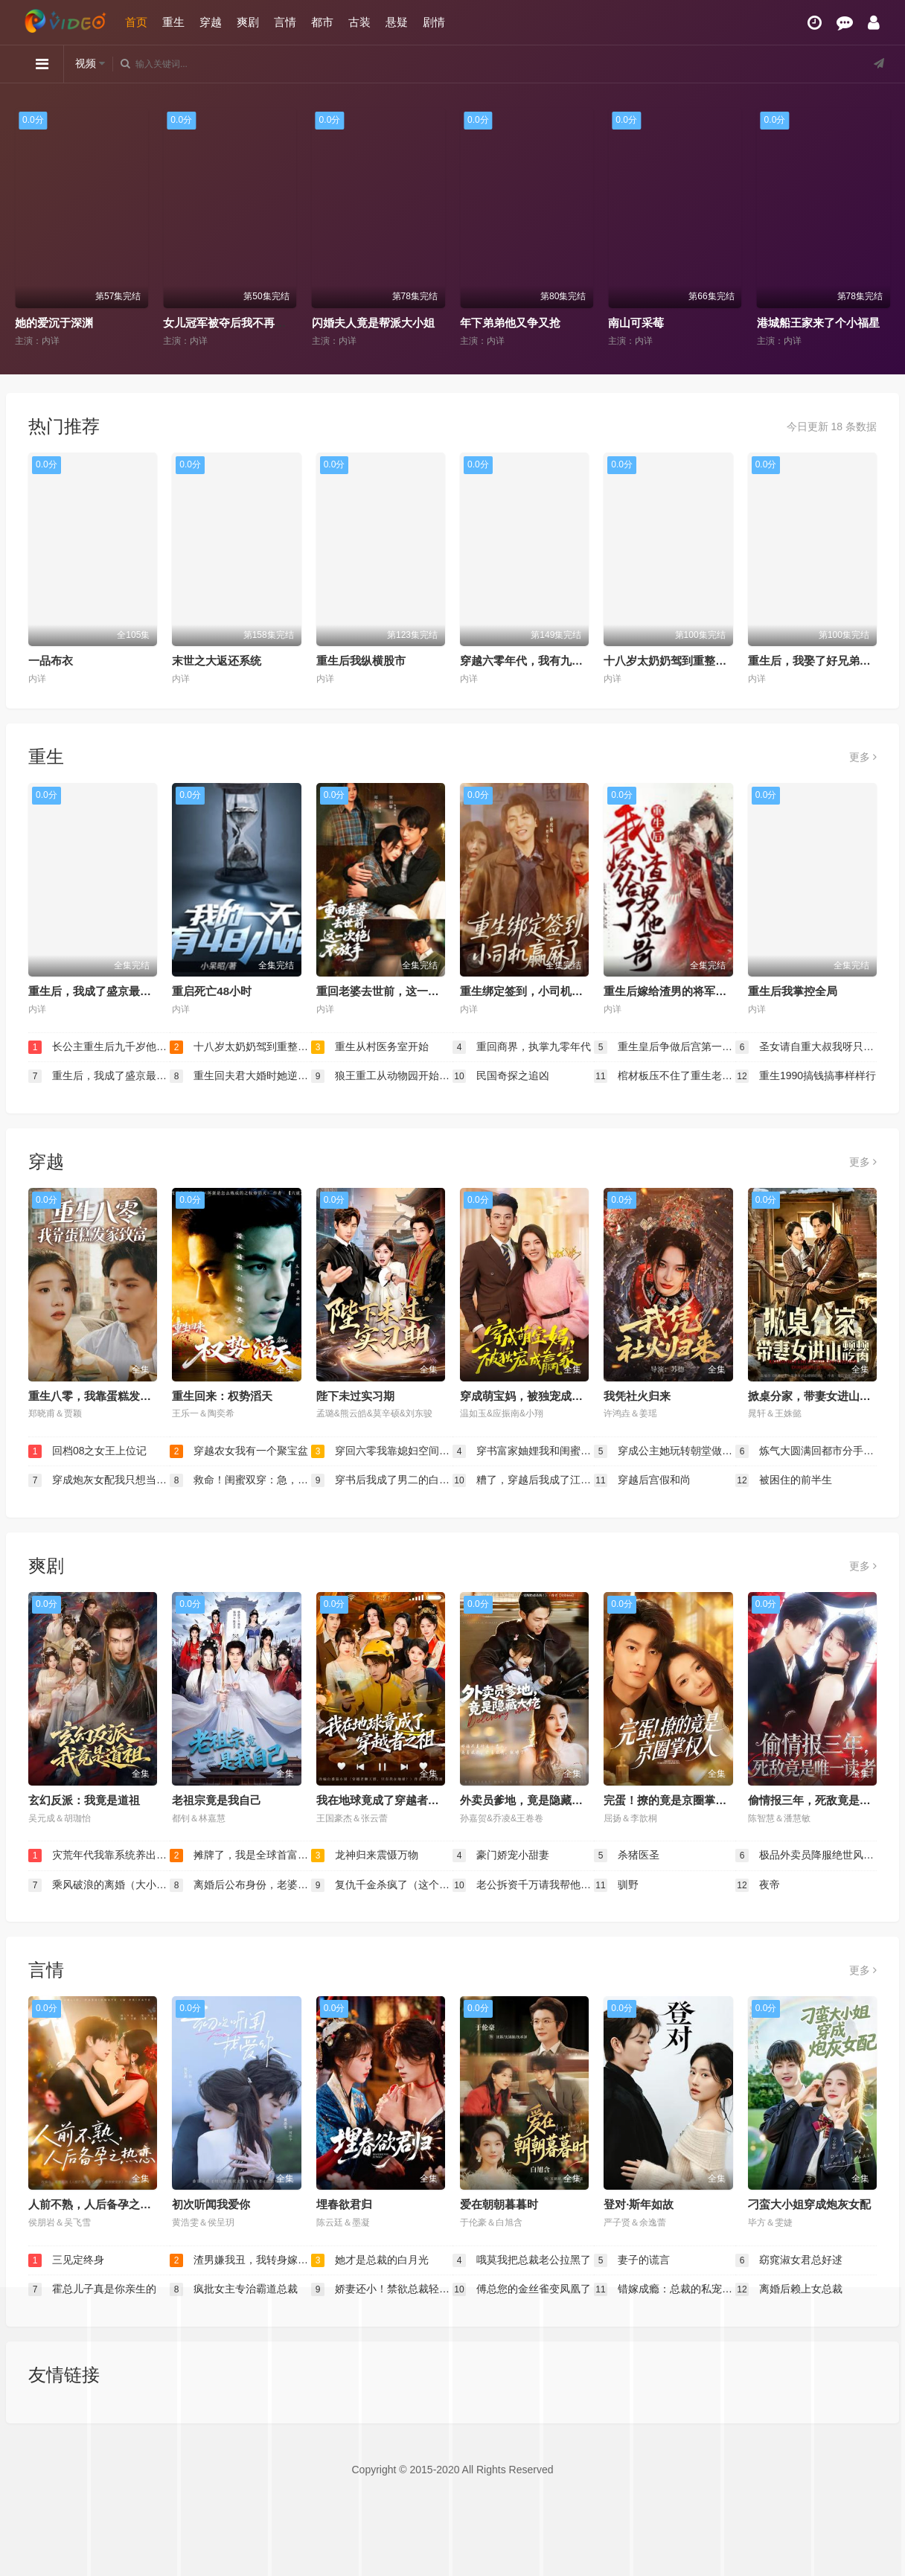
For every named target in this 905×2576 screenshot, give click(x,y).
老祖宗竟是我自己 (216, 1800)
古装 (359, 22)
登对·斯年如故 (639, 2204)
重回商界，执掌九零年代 (521, 1047)
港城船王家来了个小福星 (817, 322)
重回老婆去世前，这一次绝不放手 (400, 991)
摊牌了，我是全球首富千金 (240, 1855)
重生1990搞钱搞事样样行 (805, 1076)
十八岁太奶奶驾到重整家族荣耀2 (685, 660)
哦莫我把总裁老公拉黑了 (521, 2260)
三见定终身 (66, 2260)
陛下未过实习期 (355, 1396)
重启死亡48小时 (212, 991)
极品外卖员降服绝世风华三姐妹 (806, 1855)
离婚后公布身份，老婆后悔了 (240, 1885)
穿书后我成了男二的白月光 (381, 1480)
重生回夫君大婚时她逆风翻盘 (240, 1076)
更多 (863, 757)
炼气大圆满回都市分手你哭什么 (806, 1451)
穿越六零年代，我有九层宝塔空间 (543, 660)
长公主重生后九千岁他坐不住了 (99, 1047)
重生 (173, 22)
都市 (322, 22)
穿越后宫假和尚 (642, 1480)
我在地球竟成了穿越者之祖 (383, 1800)
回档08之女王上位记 (87, 1451)
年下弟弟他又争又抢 (509, 322)
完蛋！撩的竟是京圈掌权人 (671, 1800)
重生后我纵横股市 (361, 660)
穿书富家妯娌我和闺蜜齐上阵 (523, 1451)
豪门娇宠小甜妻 (500, 1855)
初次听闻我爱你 (211, 2204)
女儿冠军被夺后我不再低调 (230, 322)
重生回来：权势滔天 (222, 1396)
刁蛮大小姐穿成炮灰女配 (809, 2204)
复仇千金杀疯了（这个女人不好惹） (381, 1885)
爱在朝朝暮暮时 (499, 2204)
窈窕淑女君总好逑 (788, 2260)
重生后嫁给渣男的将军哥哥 (671, 991)
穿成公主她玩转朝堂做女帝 (664, 1451)
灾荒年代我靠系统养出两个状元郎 (99, 1855)
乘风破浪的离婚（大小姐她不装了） (99, 1885)
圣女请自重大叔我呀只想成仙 (806, 1047)
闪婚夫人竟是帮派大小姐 (372, 322)
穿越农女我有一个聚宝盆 (239, 1451)
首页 (136, 22)
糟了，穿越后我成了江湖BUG (523, 1480)
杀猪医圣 (626, 1855)
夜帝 (757, 1885)
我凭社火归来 (637, 1396)
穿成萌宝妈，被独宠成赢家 (527, 1396)
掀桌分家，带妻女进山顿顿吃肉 (826, 1396)
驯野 (616, 1885)
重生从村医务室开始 (370, 1047)
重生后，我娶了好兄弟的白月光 (826, 660)
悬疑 (397, 22)
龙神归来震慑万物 (364, 1855)
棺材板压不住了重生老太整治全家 (664, 1076)
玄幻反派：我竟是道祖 (84, 1800)
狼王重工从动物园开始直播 (381, 1076)
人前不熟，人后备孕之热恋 (95, 2204)
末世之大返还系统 (216, 660)
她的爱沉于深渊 (53, 322)
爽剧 (248, 22)
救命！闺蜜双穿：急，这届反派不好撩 (240, 1480)
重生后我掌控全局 (792, 991)
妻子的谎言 (632, 2260)
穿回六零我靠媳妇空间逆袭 (381, 1451)
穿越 (210, 22)
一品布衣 (50, 660)
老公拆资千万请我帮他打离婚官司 (523, 1885)
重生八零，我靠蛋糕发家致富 (100, 1396)
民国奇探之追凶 (500, 1076)
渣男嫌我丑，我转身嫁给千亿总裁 (240, 2260)
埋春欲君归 (344, 2204)
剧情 (434, 22)
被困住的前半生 (783, 1480)
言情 (285, 22)
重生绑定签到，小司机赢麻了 (532, 991)
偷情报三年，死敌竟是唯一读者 (826, 1800)
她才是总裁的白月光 (370, 2260)
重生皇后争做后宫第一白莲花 (664, 1047)
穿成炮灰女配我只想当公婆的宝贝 (99, 1480)
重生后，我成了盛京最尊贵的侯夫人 (117, 991)
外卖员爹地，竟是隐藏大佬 (527, 1800)
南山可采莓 (636, 322)
